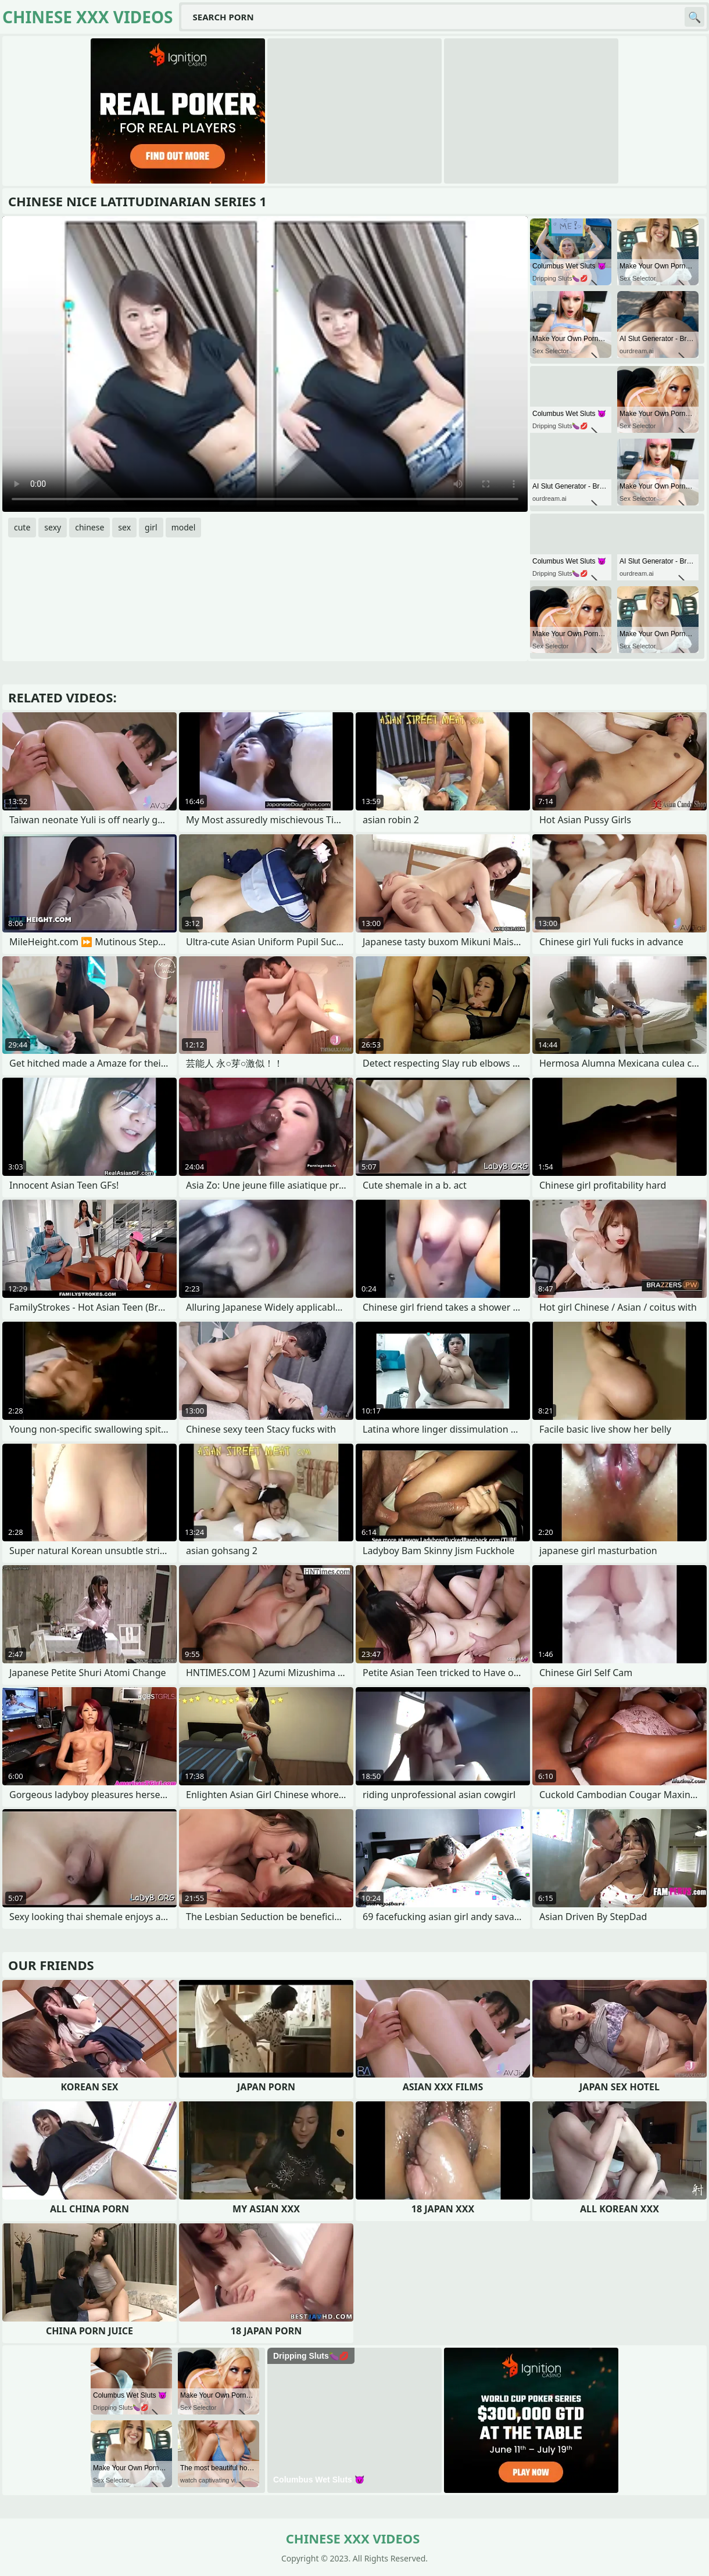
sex (124, 527)
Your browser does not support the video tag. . (265, 364)
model (183, 527)
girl (151, 527)
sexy (52, 527)
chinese (89, 527)
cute (22, 527)
